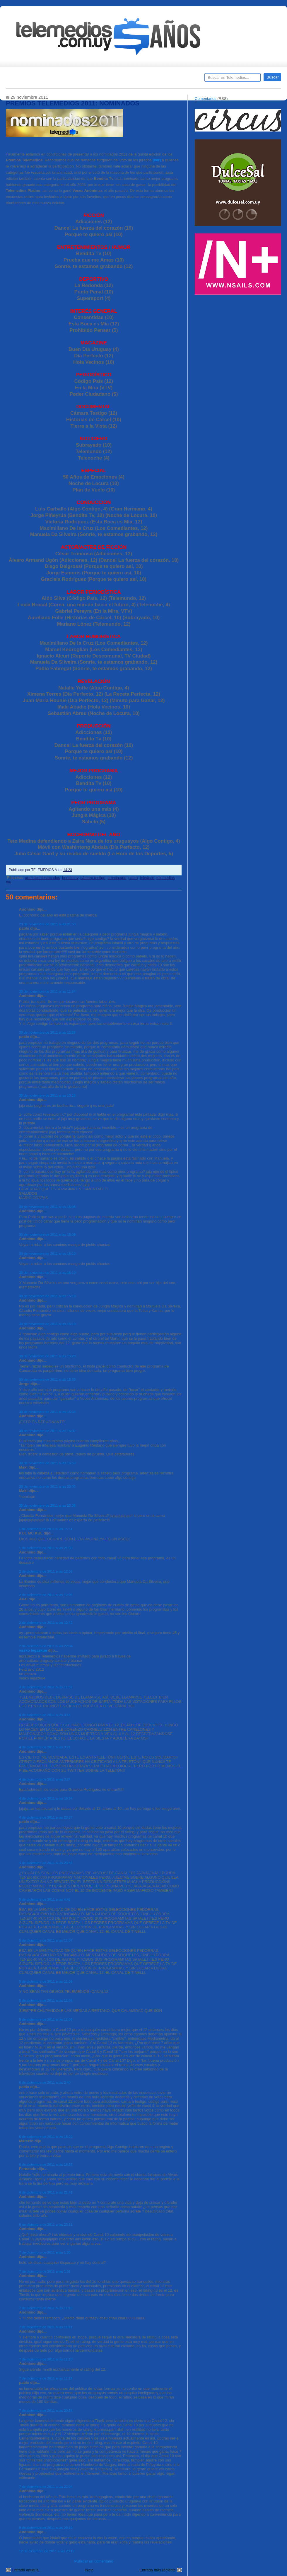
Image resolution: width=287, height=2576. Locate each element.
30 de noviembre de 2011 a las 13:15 (47, 1095)
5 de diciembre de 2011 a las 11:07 (46, 1940)
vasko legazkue (33, 1650)
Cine (121, 79)
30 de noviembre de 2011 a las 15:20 (47, 1356)
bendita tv (70, 877)
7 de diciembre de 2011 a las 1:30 (45, 2252)
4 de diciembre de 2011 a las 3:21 (45, 1747)
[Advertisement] (239, 339)
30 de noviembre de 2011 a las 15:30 (47, 1379)
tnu (8, 882)
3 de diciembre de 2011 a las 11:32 (46, 1687)
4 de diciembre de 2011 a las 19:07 (46, 1798)
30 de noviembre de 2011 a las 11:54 (47, 991)
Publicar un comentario (93, 2561)
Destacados (30, 79)
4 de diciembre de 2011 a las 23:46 (46, 1863)
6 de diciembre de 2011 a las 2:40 (45, 2082)
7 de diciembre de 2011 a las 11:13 (46, 2359)
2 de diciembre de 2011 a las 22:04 (46, 1646)
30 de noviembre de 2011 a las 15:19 (47, 1324)
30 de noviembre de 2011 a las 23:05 (47, 1486)
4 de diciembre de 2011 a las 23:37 (46, 1817)
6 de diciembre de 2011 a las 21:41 (46, 2192)
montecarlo (116, 877)
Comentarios (205, 98)
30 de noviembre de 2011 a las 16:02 (47, 1431)
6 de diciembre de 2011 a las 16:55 (46, 2164)
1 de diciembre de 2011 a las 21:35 (46, 1548)
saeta (133, 877)
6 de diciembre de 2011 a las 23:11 (46, 2224)
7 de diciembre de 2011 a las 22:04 (46, 2486)
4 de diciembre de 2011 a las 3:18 (45, 1715)
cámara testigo (93, 877)
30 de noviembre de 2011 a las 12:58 (47, 1032)
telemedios (165, 877)
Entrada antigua (25, 2570)
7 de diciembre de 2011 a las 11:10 (46, 2308)
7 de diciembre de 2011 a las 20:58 (46, 2410)
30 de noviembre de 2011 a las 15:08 (47, 1206)
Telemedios (182, 79)
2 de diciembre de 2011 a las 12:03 (46, 1571)
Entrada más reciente (157, 2570)
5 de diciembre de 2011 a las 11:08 (46, 1981)
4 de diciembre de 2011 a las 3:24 (45, 1779)
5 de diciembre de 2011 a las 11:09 (46, 2019)
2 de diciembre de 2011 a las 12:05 (46, 1595)
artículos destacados (42, 877)
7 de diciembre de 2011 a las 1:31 (45, 2271)
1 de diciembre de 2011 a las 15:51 (46, 1529)
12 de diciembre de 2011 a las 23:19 (46, 2551)
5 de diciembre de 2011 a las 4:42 (45, 1899)
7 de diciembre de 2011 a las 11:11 (46, 2327)
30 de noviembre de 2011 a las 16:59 (47, 1463)
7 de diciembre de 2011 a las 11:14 (46, 2378)
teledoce (147, 877)
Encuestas (146, 79)
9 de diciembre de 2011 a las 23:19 (46, 2527)
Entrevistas (81, 79)
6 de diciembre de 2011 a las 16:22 (46, 2136)
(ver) (157, 160)
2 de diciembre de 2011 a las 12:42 (46, 1622)
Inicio (89, 2570)
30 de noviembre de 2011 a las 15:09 (47, 1234)
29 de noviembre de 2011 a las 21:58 (47, 924)
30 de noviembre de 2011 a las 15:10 (47, 1253)
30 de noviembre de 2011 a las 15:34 (47, 1412)
